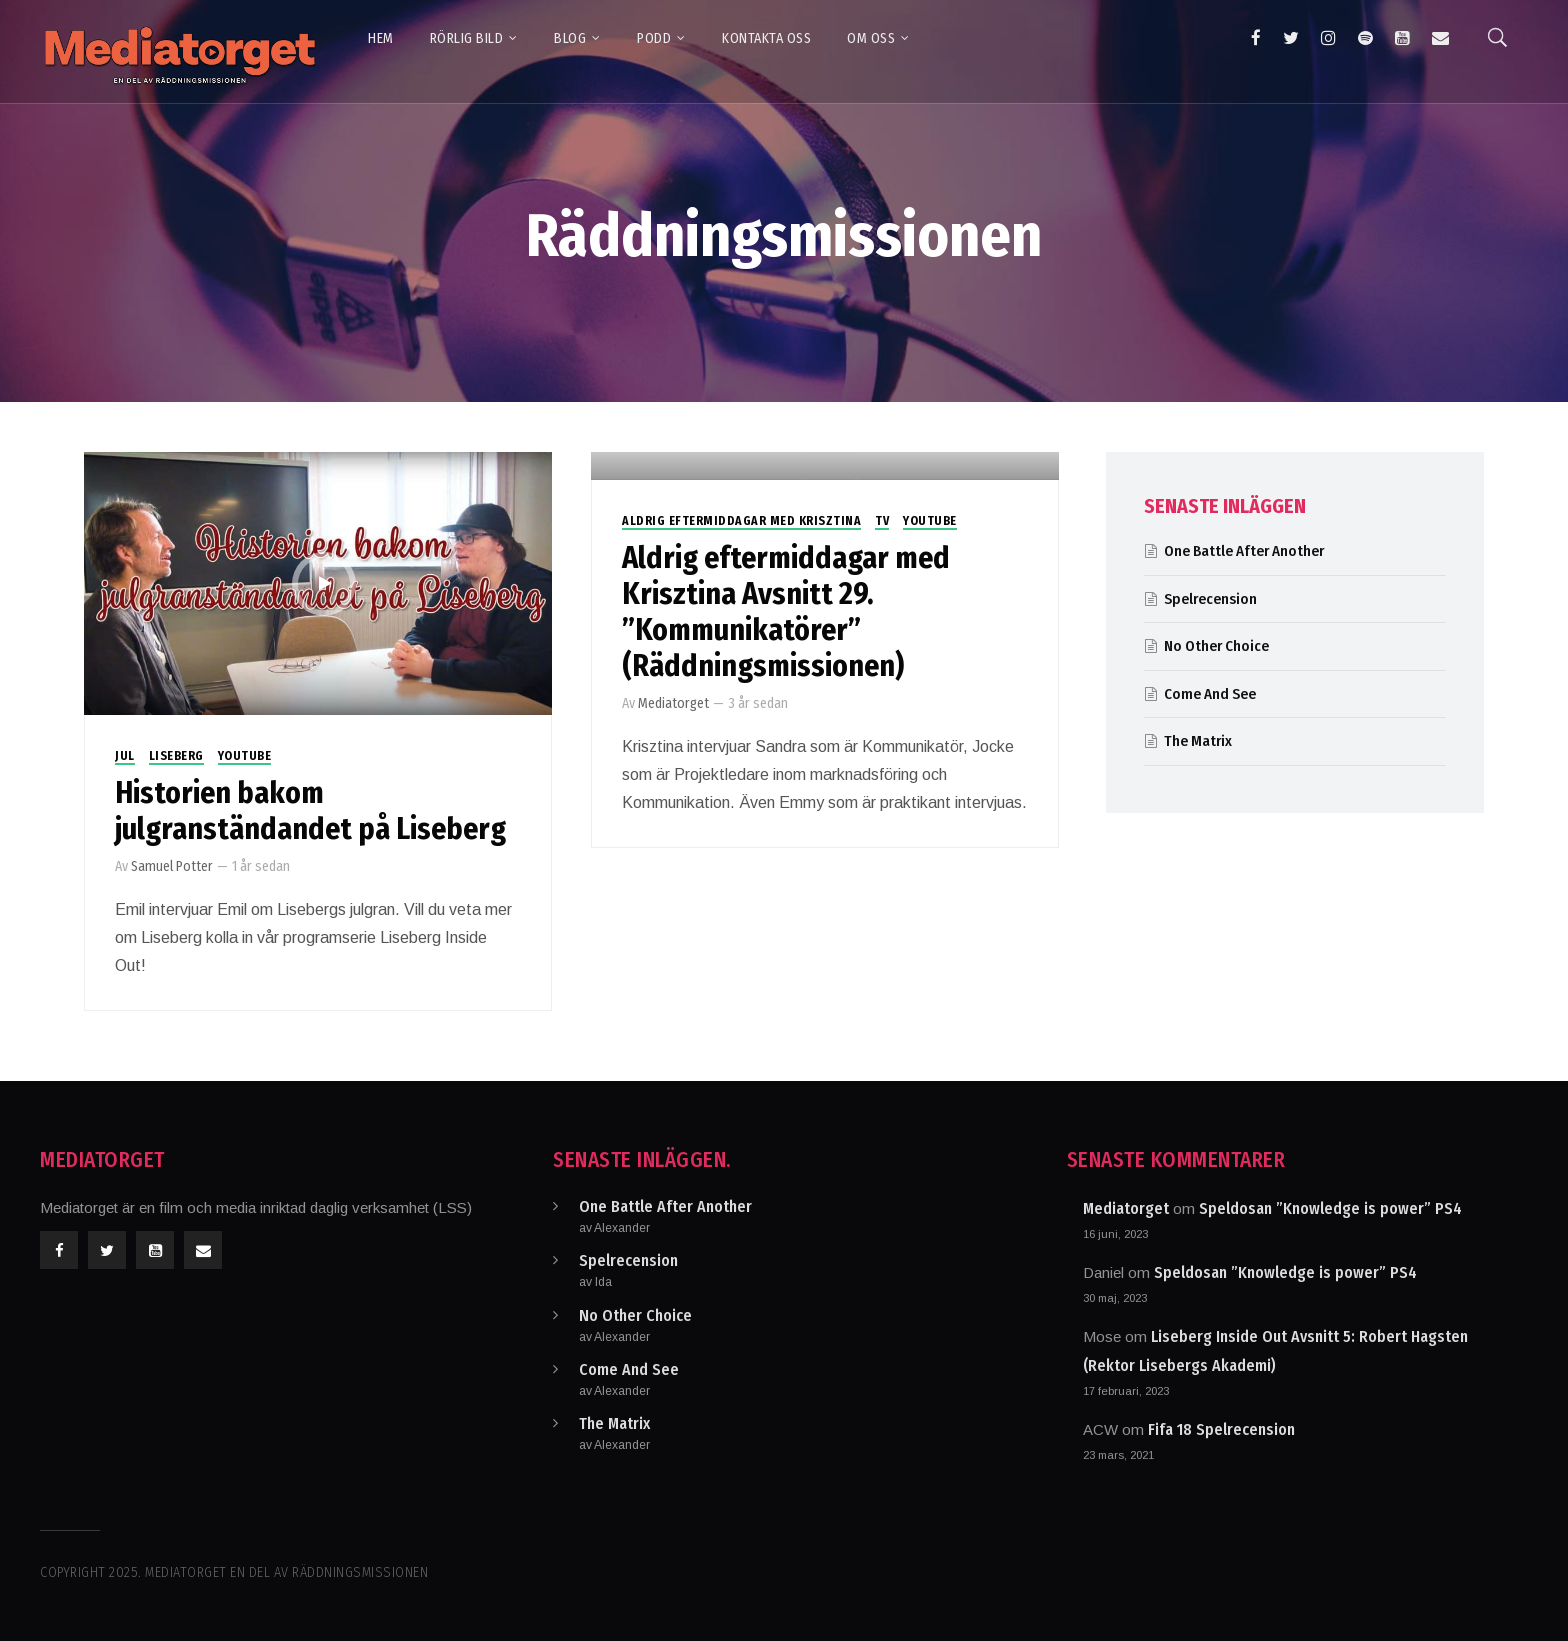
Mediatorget (673, 703)
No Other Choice (1216, 646)
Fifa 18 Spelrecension (1221, 1429)
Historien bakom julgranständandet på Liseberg (310, 811)
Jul (125, 756)
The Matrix (1198, 741)
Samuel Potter (172, 866)
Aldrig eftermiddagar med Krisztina (741, 521)
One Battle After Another (1244, 551)
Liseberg (176, 756)
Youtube (245, 756)
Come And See (1210, 694)
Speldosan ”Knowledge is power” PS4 (1330, 1208)
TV (882, 521)
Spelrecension (1210, 599)
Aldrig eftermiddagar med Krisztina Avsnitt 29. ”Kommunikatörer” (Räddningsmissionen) (786, 612)
